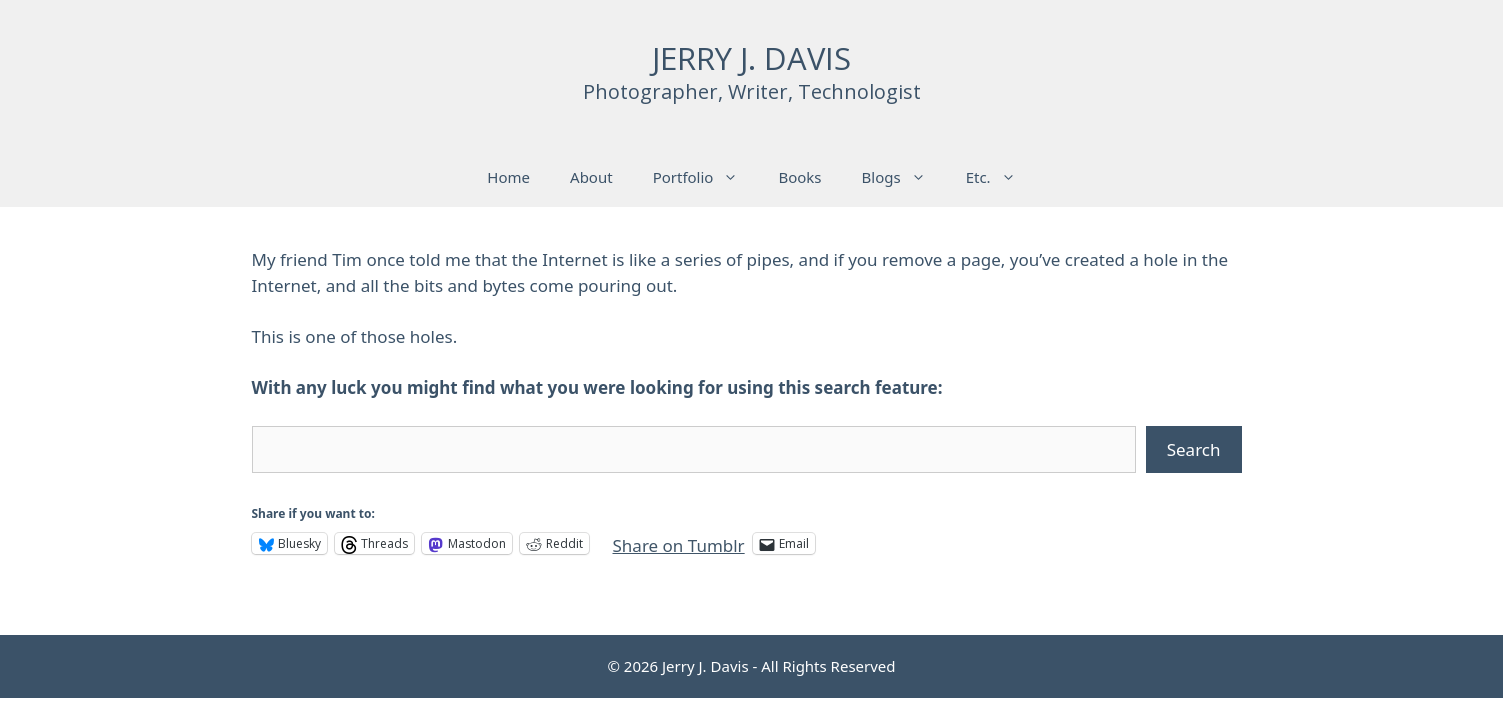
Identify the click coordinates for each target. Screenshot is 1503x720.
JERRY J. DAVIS (751, 58)
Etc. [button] (1001, 177)
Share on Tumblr (679, 542)
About (591, 177)
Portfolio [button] (706, 177)
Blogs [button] (904, 177)
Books (799, 177)
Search (1194, 449)
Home (508, 177)
